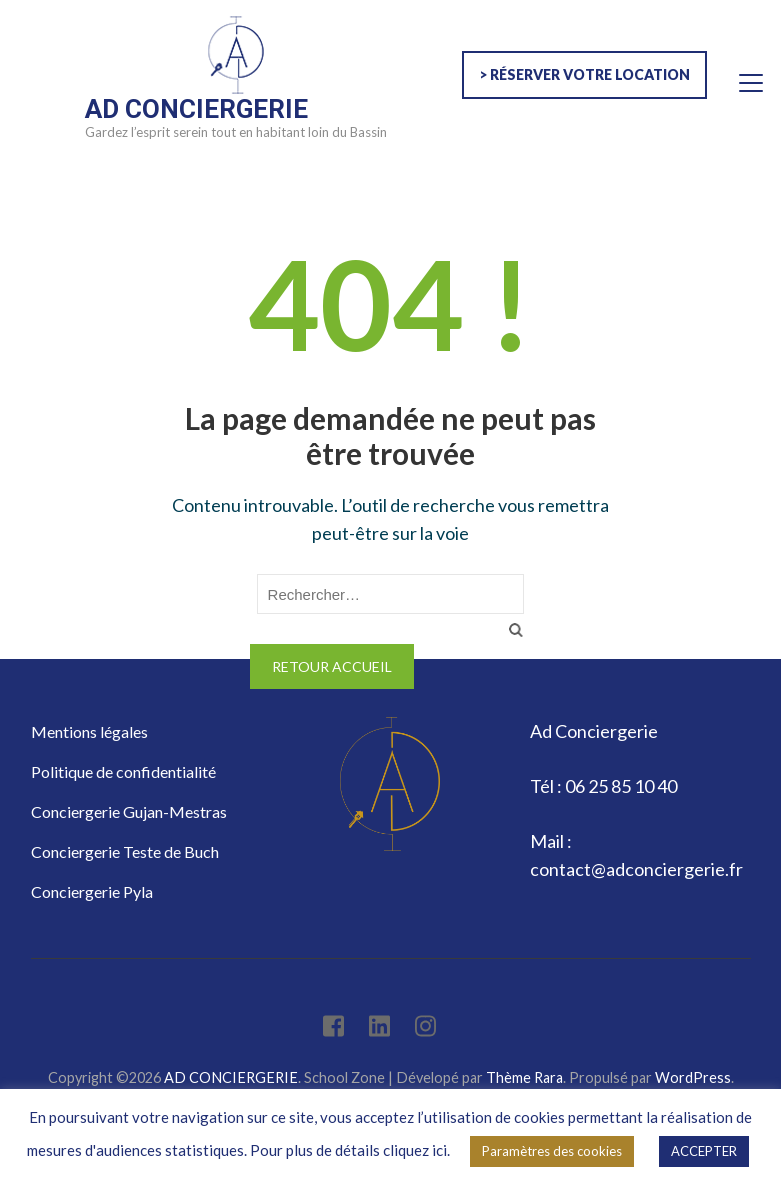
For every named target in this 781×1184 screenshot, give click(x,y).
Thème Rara (524, 1077)
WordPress (693, 1077)
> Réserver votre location (584, 74)
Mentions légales (89, 731)
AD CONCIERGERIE (196, 109)
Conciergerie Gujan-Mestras (129, 811)
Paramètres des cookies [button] (552, 1151)
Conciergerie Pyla (92, 891)
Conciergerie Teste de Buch (125, 851)
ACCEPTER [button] (704, 1151)
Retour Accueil (332, 666)
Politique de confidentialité (123, 771)
